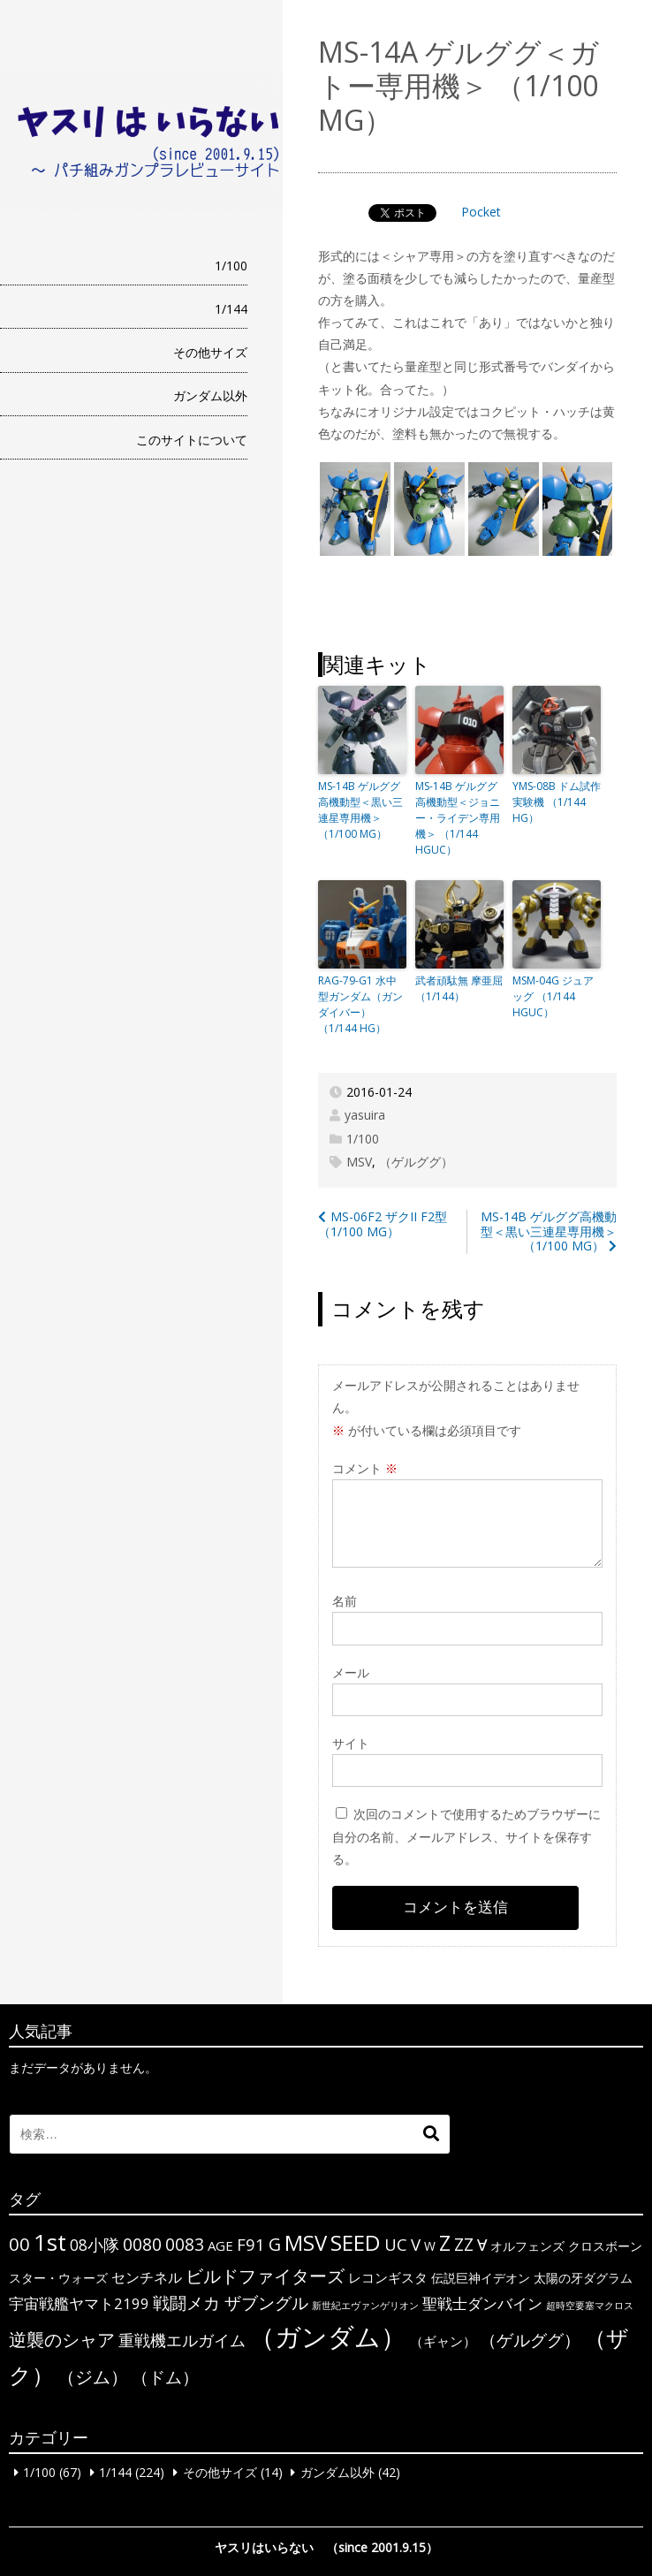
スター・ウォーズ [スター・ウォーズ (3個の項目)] (58, 2277)
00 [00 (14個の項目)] (19, 2243)
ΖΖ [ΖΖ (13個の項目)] (464, 2244)
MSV (359, 1161)
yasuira (365, 1114)
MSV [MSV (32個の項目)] (305, 2242)
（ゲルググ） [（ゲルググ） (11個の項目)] (530, 2340)
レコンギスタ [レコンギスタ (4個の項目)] (388, 2277)
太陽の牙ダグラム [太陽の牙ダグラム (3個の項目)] (583, 2277)
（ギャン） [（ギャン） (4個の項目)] (443, 2341)
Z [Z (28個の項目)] (445, 2243)
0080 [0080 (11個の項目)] (142, 2244)
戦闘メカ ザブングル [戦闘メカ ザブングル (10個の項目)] (230, 2302)
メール (350, 1672)
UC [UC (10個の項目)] (395, 2244)
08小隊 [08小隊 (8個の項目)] (94, 2244)
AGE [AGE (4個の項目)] (220, 2245)
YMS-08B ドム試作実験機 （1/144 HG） (556, 802)
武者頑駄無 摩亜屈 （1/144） (459, 988)
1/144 (231, 308)
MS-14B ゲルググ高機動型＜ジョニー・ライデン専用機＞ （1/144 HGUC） (457, 818)
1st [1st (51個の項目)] (50, 2242)
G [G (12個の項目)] (275, 2244)
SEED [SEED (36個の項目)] (355, 2242)
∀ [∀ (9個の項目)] (482, 2244)
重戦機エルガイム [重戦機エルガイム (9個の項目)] (182, 2340)
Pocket (481, 211)
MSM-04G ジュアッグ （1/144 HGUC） (553, 996)
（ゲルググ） (416, 1161)
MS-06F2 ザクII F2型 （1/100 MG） (382, 1224)
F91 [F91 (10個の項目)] (251, 2244)
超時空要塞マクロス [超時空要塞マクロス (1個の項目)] (589, 2305)
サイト (350, 1743)
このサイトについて (191, 439)
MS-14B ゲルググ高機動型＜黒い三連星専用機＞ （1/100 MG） (360, 810)
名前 (344, 1600)
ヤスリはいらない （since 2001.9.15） (326, 2547)
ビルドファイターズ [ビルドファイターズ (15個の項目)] (265, 2275)
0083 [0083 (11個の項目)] (184, 2244)
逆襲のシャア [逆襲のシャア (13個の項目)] (62, 2340)
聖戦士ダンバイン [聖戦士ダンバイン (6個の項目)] (482, 2303)
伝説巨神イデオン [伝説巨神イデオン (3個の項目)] (480, 2277)
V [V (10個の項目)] (416, 2244)
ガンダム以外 (210, 395)
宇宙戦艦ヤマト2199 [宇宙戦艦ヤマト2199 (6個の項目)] (79, 2303)
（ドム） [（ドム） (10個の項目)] (165, 2377)
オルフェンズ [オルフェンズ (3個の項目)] (527, 2246)
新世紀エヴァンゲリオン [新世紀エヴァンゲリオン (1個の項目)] (365, 2305)
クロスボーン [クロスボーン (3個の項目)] (605, 2246)
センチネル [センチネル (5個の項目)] (146, 2277)
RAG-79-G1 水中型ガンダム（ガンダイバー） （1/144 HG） (360, 1004)
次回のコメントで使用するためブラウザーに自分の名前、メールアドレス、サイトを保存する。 (466, 1835)
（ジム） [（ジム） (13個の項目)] (92, 2377)
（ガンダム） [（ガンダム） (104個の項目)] (327, 2336)
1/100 (231, 265)
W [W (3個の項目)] (430, 2246)
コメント (365, 1468)
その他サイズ (210, 352)
